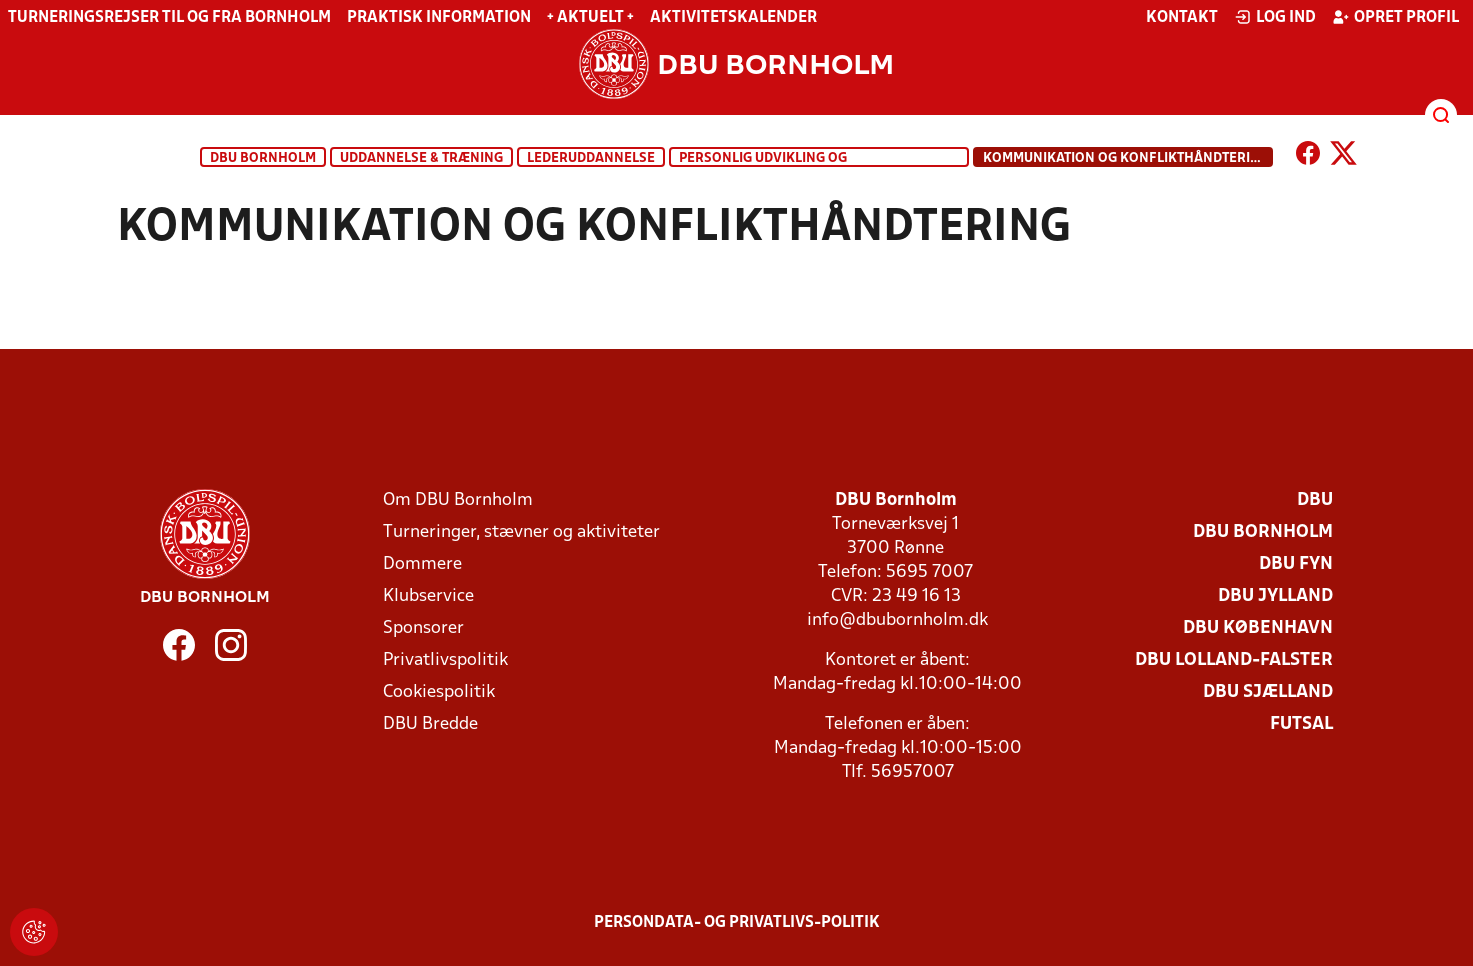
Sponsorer (423, 628)
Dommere (422, 564)
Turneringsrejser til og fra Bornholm (169, 18)
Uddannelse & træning (421, 158)
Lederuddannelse (591, 158)
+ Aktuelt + (590, 18)
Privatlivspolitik (445, 660)
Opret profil (1395, 17)
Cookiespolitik (439, 692)
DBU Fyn (1296, 564)
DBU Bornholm (263, 158)
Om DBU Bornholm (458, 500)
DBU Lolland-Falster (1234, 660)
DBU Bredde (430, 724)
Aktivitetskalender (733, 18)
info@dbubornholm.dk (897, 620)
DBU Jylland (1275, 596)
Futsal (1301, 724)
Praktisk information (439, 18)
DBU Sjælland (1268, 692)
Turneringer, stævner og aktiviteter (521, 532)
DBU (1315, 500)
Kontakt (1182, 18)
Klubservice (428, 596)
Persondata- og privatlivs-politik (737, 923)
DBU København (1258, 628)
